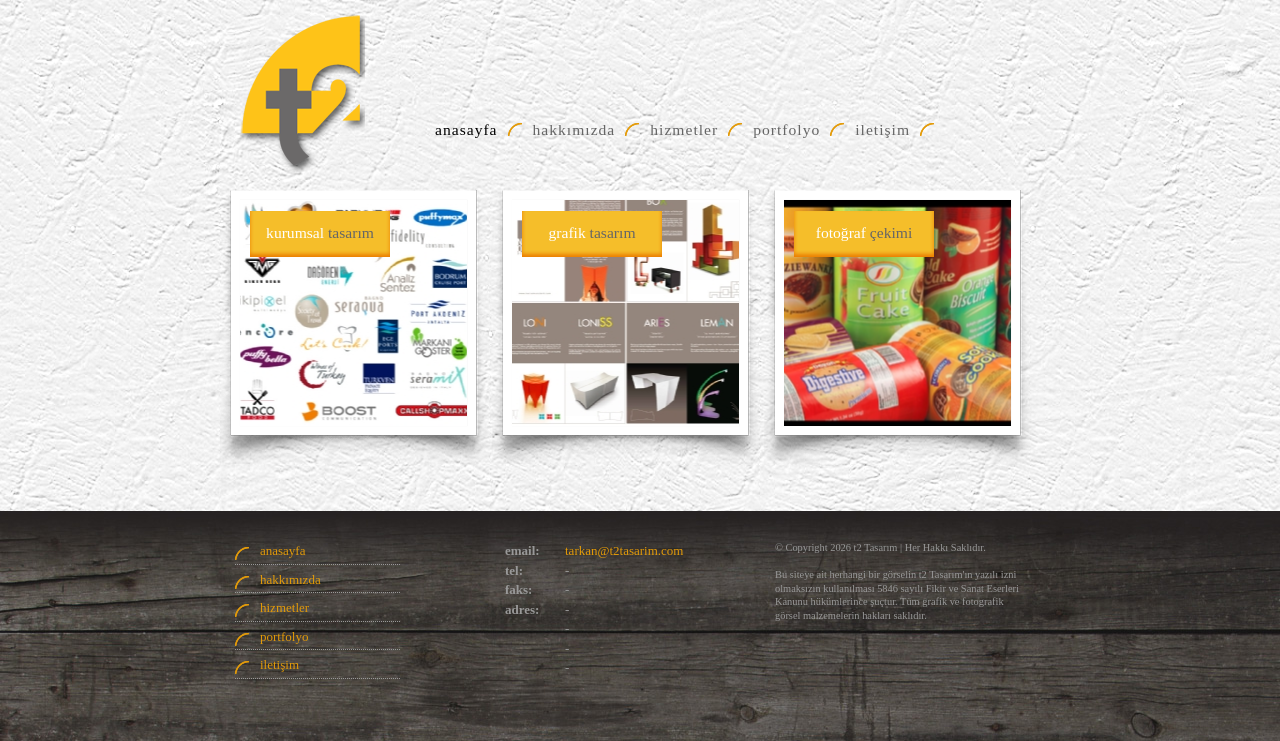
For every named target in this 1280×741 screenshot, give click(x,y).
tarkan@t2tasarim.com (624, 550)
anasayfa (282, 550)
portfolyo (284, 636)
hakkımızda (290, 579)
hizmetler (284, 607)
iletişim (279, 664)
